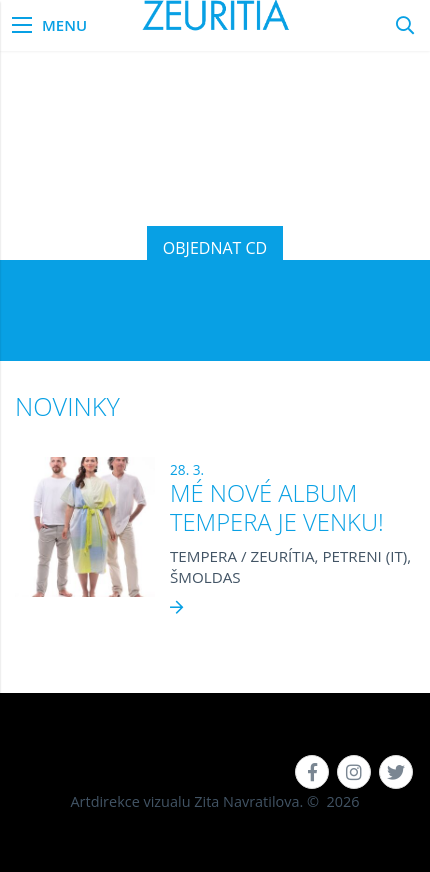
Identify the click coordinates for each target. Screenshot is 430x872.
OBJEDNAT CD (215, 248)
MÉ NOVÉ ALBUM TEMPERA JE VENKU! (277, 508)
